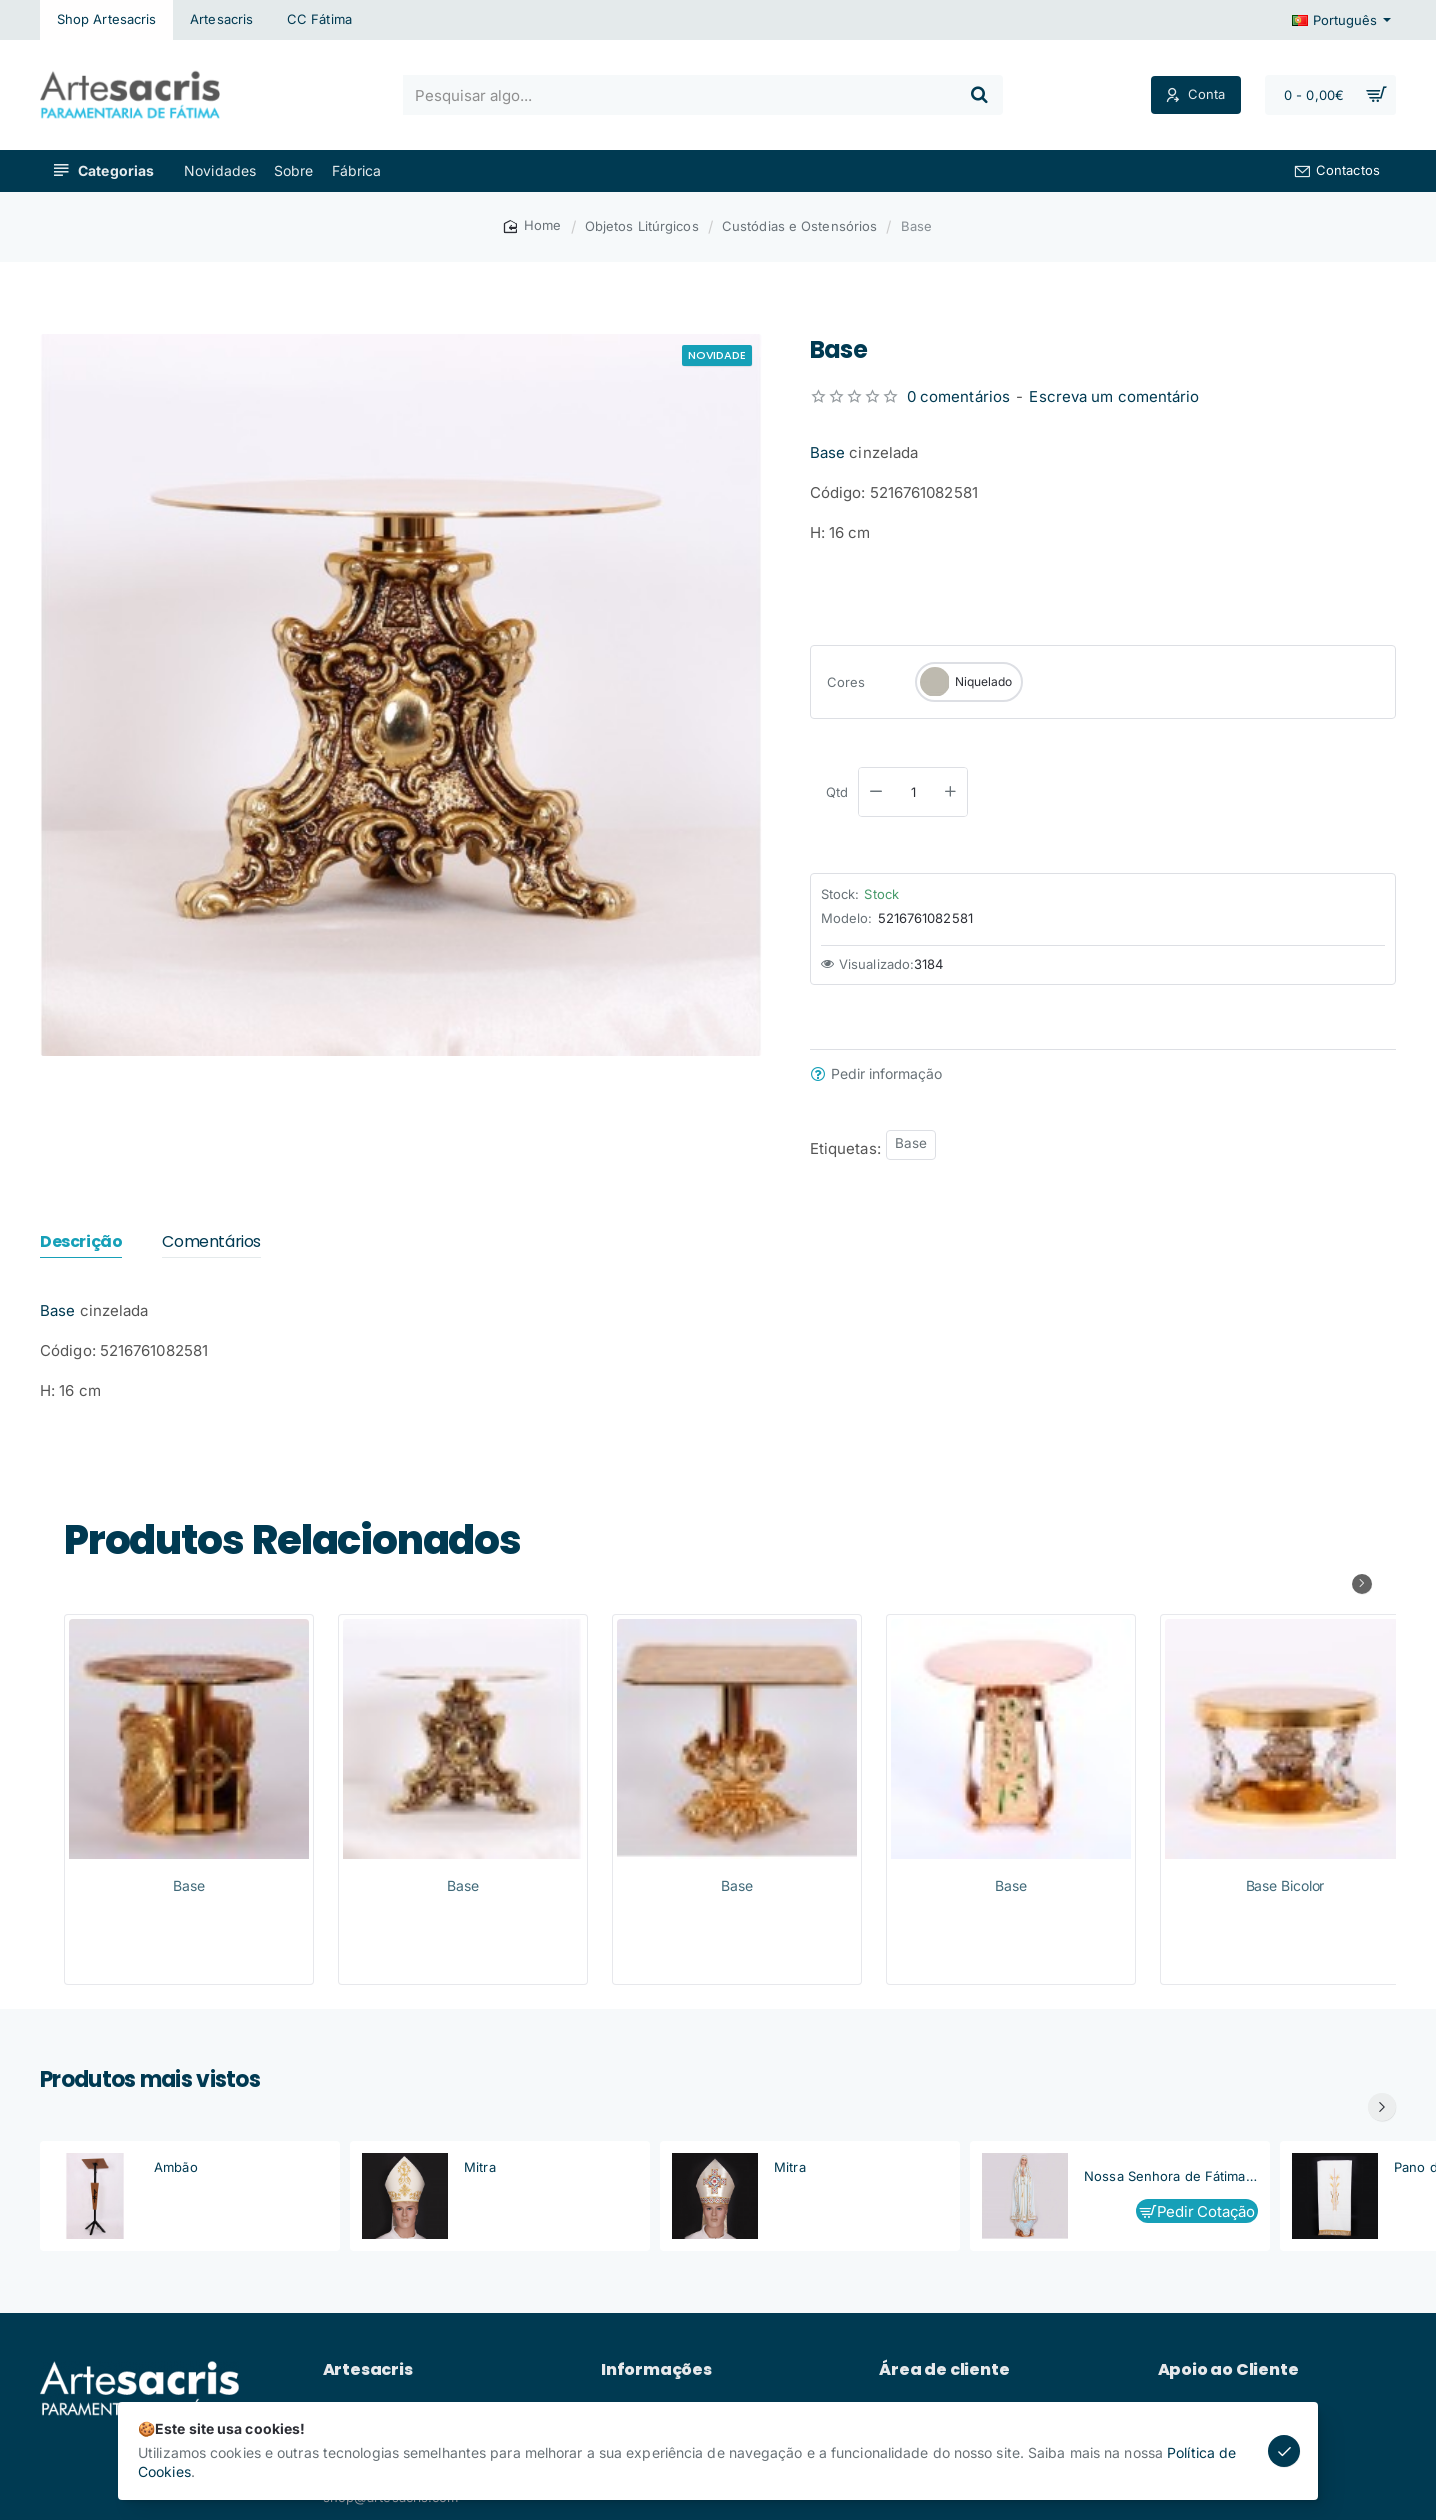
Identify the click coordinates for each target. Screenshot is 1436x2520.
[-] (876, 792)
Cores (846, 682)
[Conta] (1196, 95)
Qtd (837, 792)
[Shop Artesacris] (106, 20)
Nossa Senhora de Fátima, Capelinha (1171, 2176)
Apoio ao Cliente (1228, 2370)
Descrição (81, 1242)
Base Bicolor (1285, 1885)
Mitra (480, 2167)
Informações (656, 2370)
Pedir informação (886, 1074)
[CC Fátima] (319, 20)
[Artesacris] (221, 20)
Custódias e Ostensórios (799, 226)
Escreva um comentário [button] (1114, 396)
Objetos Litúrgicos (642, 226)
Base (827, 452)
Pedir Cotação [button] (1206, 2211)
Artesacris (368, 2370)
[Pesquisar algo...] (979, 95)
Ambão (176, 2167)
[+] (950, 792)
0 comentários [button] (958, 396)
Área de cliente (944, 2370)
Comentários (211, 1242)
